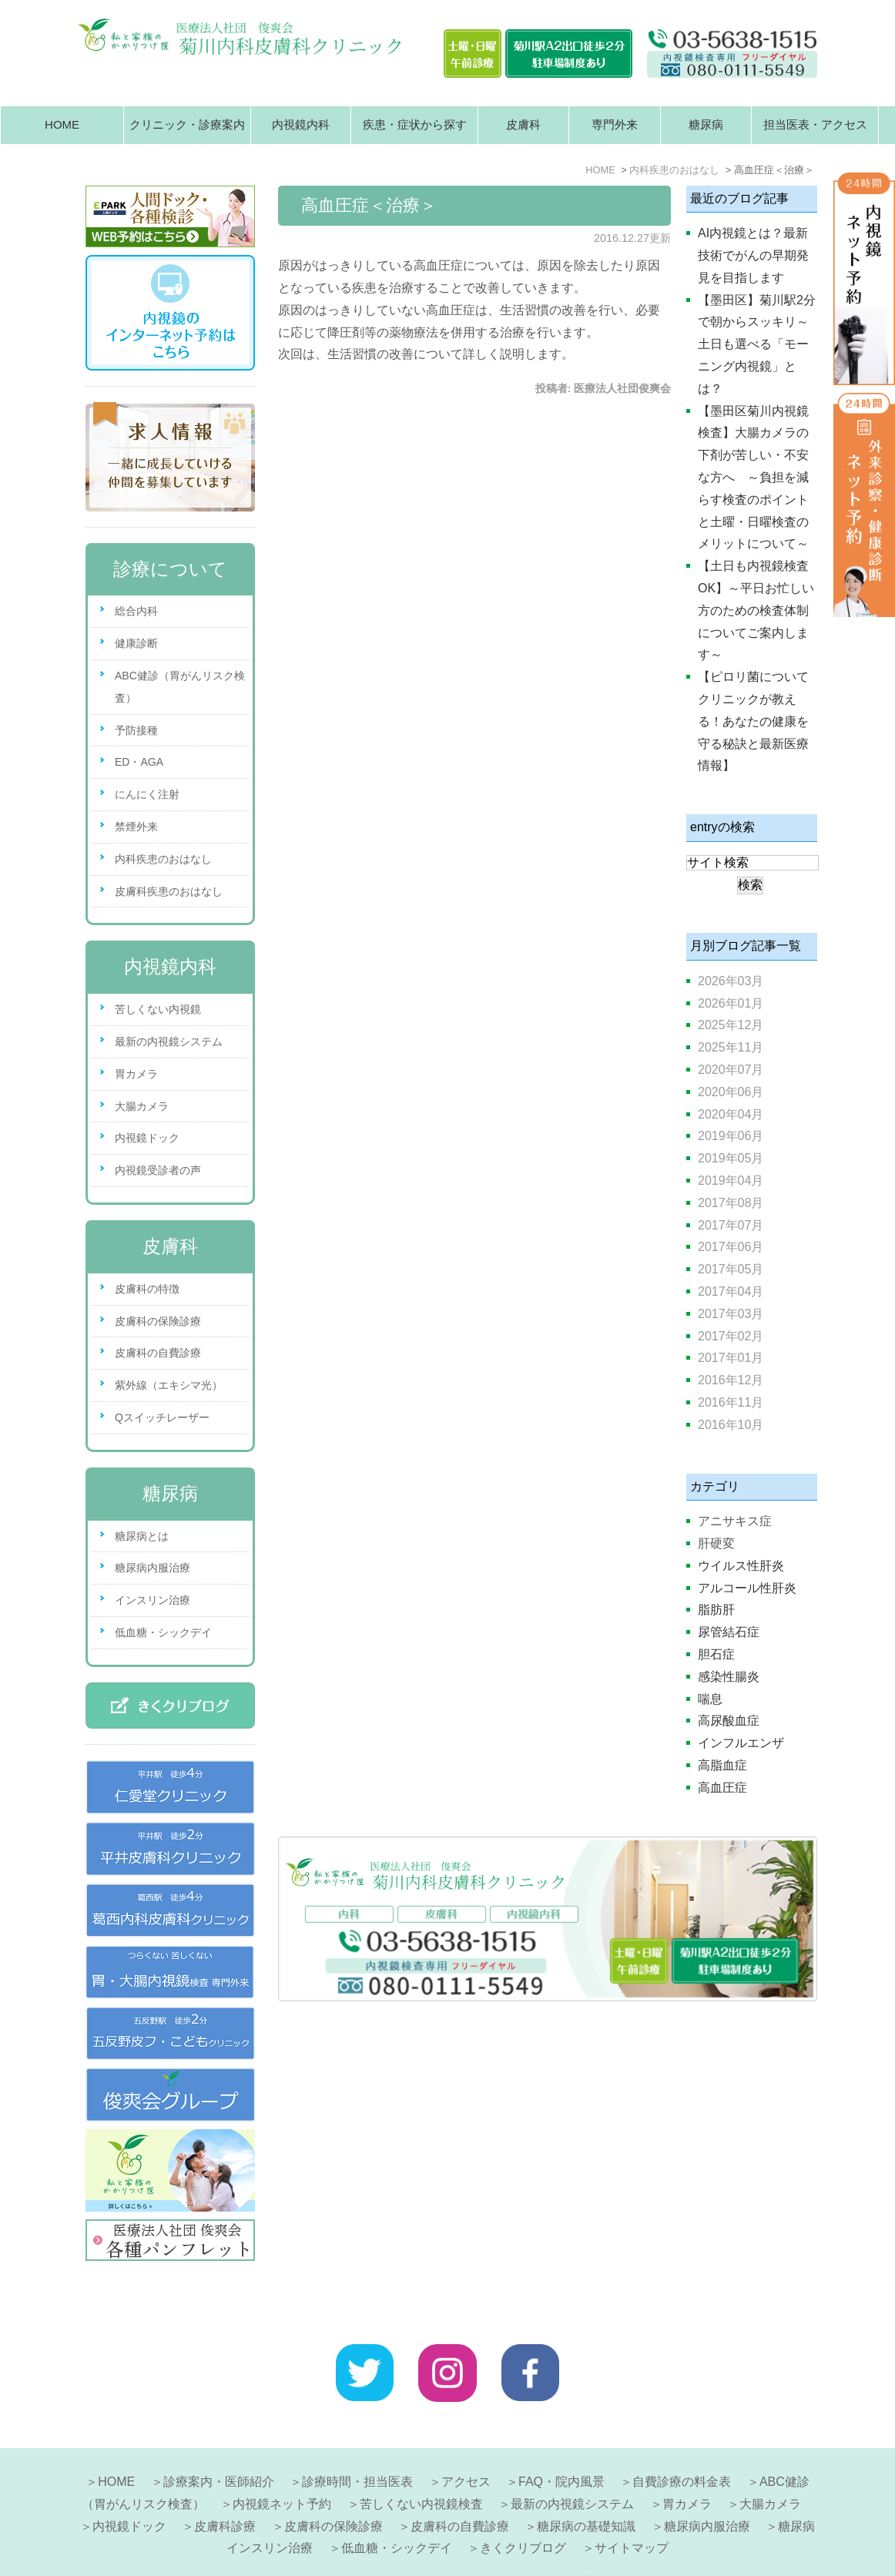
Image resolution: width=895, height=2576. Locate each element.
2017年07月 (730, 1225)
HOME (62, 124)
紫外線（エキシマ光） (169, 1385)
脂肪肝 (716, 1609)
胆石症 (716, 1654)
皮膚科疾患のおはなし (169, 891)
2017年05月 (730, 1269)
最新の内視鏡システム (169, 1041)
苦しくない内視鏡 (158, 1009)
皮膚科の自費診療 (158, 1353)
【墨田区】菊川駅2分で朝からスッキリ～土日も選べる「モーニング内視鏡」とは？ (757, 344)
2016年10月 (730, 1424)
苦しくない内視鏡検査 (421, 2467)
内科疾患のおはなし (163, 859)
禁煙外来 (136, 826)
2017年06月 (730, 1246)
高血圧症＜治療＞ (369, 205)
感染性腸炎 (728, 1676)
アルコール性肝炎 (747, 1588)
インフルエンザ (741, 1742)
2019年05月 (730, 1158)
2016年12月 (730, 1380)
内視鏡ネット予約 (282, 2467)
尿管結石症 (728, 1632)
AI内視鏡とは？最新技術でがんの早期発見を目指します (753, 255)
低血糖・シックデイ (163, 1632)
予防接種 (136, 730)
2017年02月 (730, 1336)
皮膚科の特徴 (147, 1289)
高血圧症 (722, 1787)
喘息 (710, 1699)
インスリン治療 (152, 1600)
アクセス (466, 2444)
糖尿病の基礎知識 (586, 2489)
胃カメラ (136, 1074)
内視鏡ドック (147, 1138)
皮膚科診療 (225, 2489)
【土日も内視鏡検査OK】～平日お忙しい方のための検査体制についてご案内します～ (756, 610)
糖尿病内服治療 (152, 1567)
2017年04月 (730, 1291)
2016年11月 (730, 1402)
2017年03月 (730, 1313)
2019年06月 (730, 1135)
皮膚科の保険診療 (158, 1321)
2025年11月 (730, 1047)
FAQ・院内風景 (561, 2444)
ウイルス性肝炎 (741, 1565)
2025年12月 (730, 1024)
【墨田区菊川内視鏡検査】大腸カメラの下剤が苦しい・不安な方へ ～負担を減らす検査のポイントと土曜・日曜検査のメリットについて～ (753, 477)
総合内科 (136, 611)
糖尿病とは (142, 1536)
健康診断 (136, 643)
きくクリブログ (523, 2510)
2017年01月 (730, 1357)
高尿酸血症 (728, 1720)
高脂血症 (722, 1765)
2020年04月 (730, 1114)
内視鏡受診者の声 (158, 1170)
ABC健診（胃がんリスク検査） (180, 686)
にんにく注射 (147, 794)
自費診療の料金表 (681, 2444)
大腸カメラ (142, 1106)
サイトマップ (632, 2510)
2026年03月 (730, 981)
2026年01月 (730, 1003)
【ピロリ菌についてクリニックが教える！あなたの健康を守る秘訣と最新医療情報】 (753, 721)
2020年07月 (730, 1069)
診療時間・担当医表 (357, 2444)
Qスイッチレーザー (162, 1417)
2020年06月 (730, 1091)
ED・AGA (139, 762)
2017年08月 (730, 1202)
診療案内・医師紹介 (218, 2444)
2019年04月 (730, 1180)
